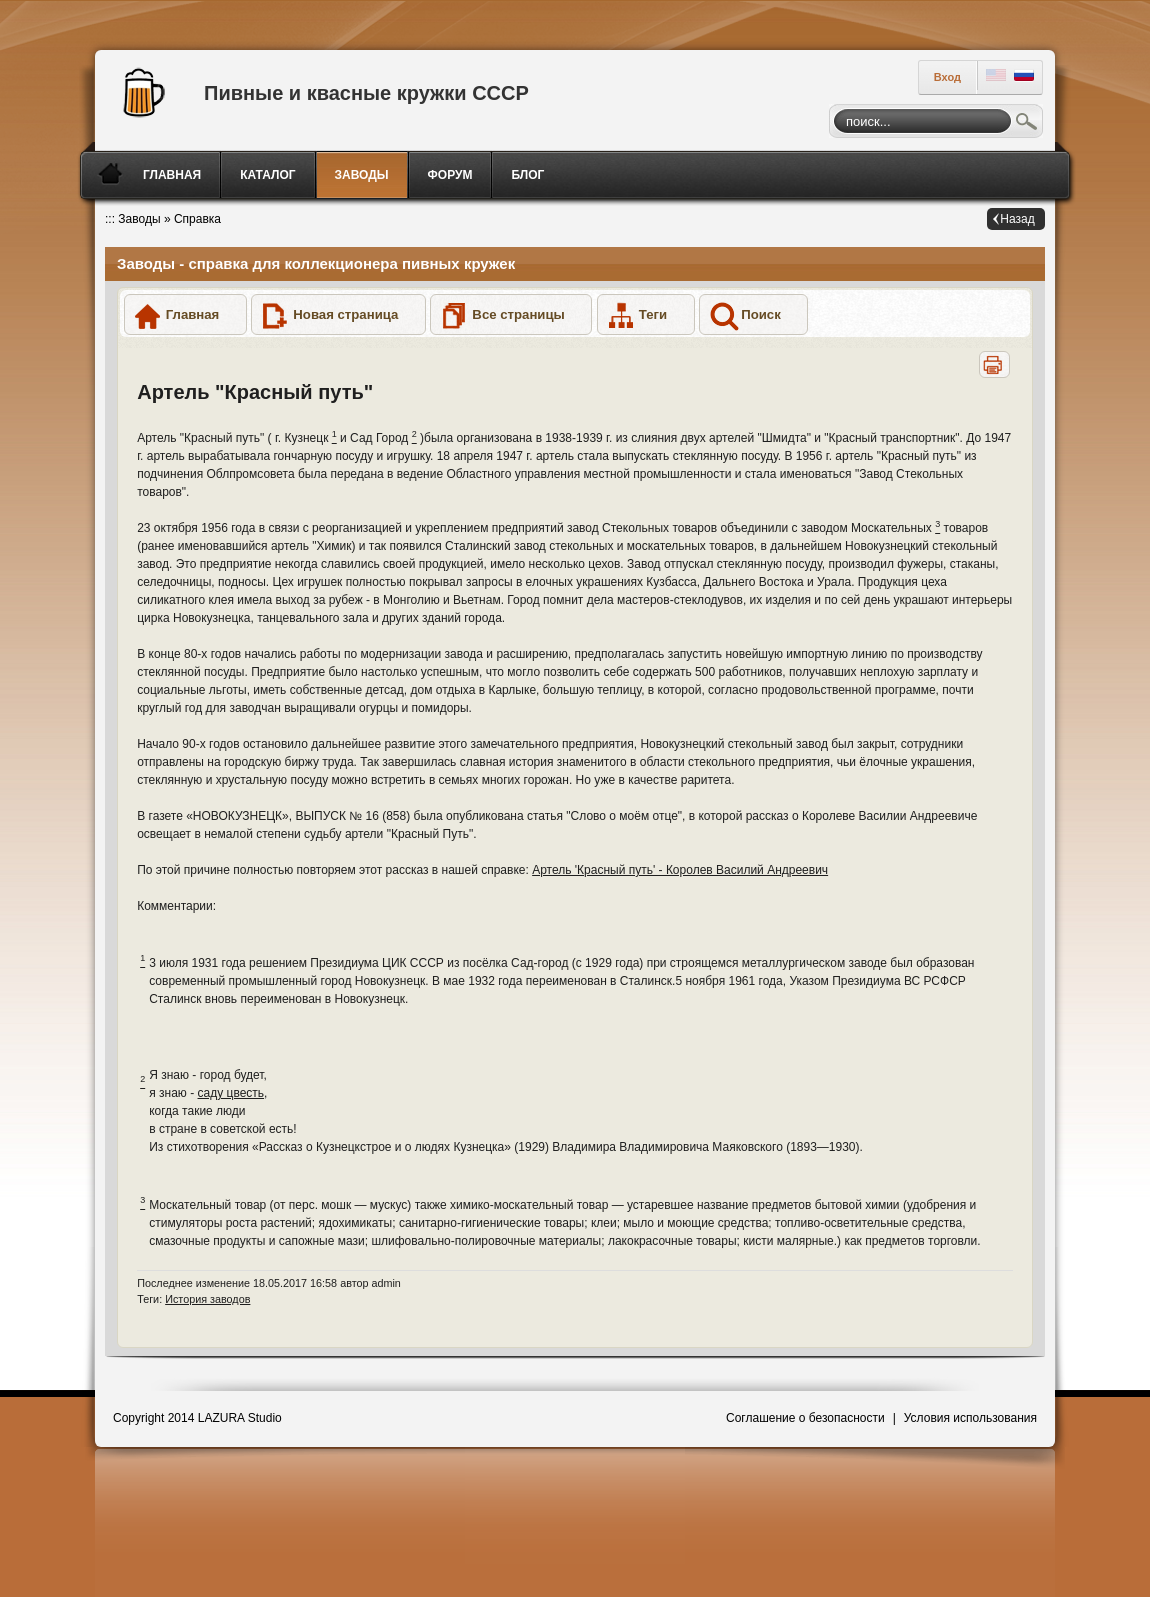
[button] (185, 314)
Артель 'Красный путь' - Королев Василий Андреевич (680, 870)
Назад (1017, 219)
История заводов (207, 1299)
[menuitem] (173, 175)
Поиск (1027, 124)
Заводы (139, 219)
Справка (197, 219)
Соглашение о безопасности (805, 1418)
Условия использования (970, 1418)
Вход (947, 77)
